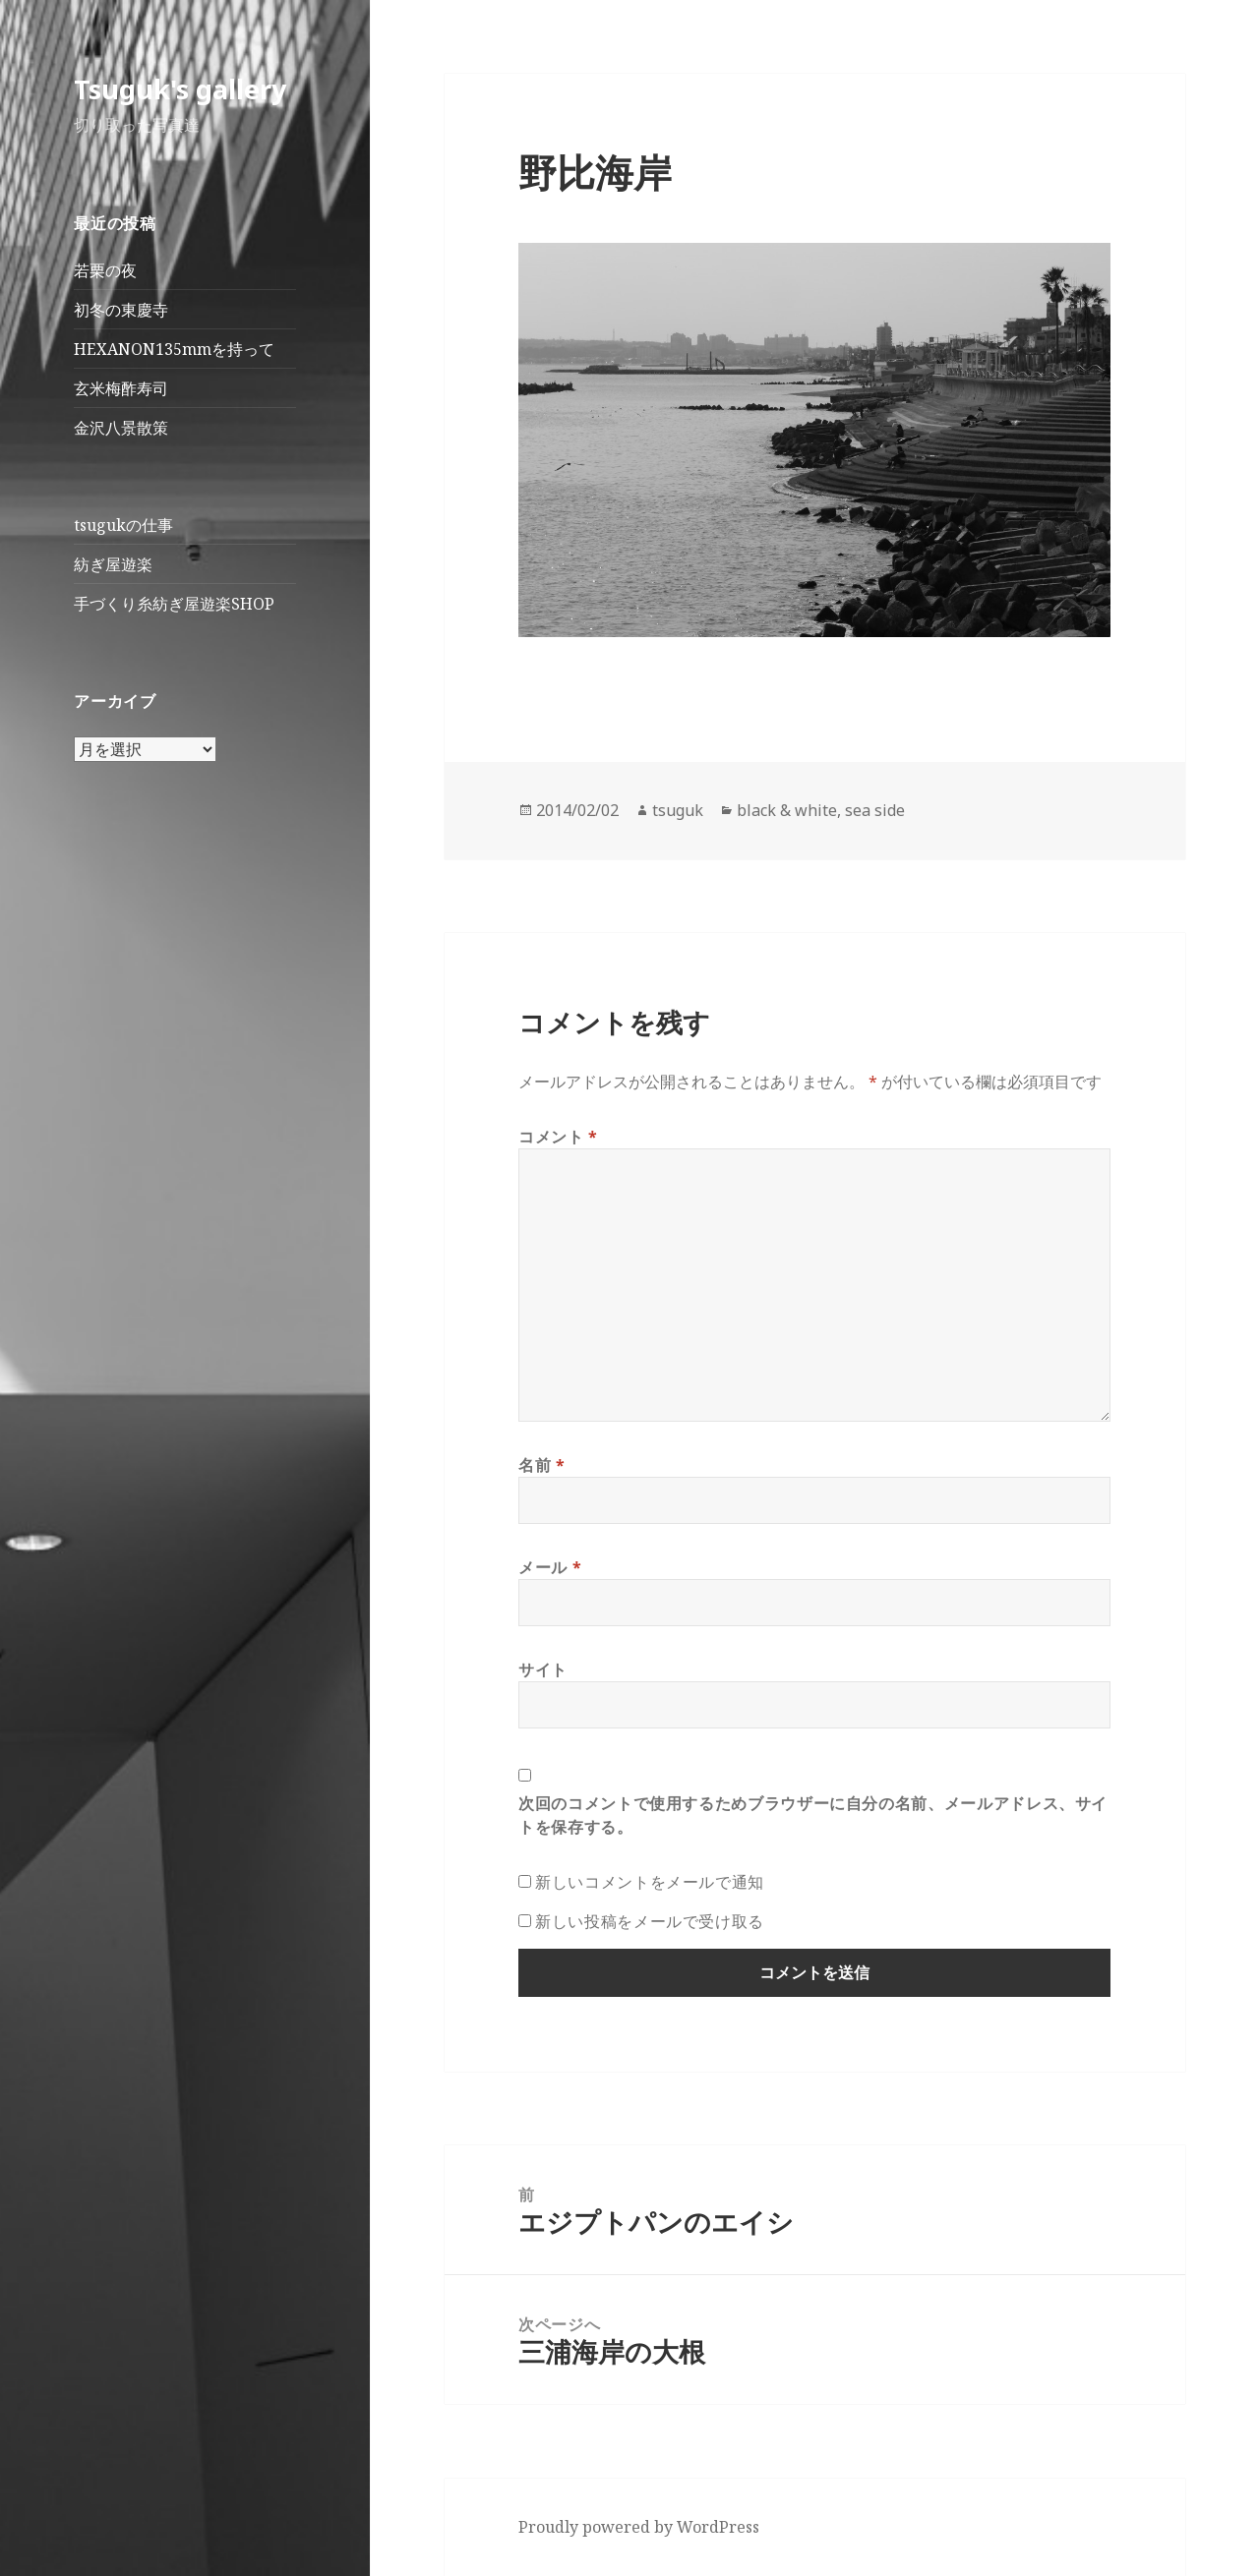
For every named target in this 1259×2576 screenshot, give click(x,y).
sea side (875, 810)
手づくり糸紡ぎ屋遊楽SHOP (174, 604)
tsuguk (677, 810)
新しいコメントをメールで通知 (649, 1882)
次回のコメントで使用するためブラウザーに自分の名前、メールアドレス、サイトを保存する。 (813, 1815)
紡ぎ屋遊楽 (113, 564)
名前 (542, 1465)
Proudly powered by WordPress (638, 2527)
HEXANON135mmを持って (174, 349)
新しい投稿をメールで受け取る (649, 1921)
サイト (543, 1669)
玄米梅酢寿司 (121, 388)
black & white (787, 810)
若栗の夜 (105, 270)
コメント (558, 1136)
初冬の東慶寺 (121, 310)
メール (549, 1567)
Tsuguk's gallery (180, 89)
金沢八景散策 (121, 428)
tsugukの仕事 (123, 525)
